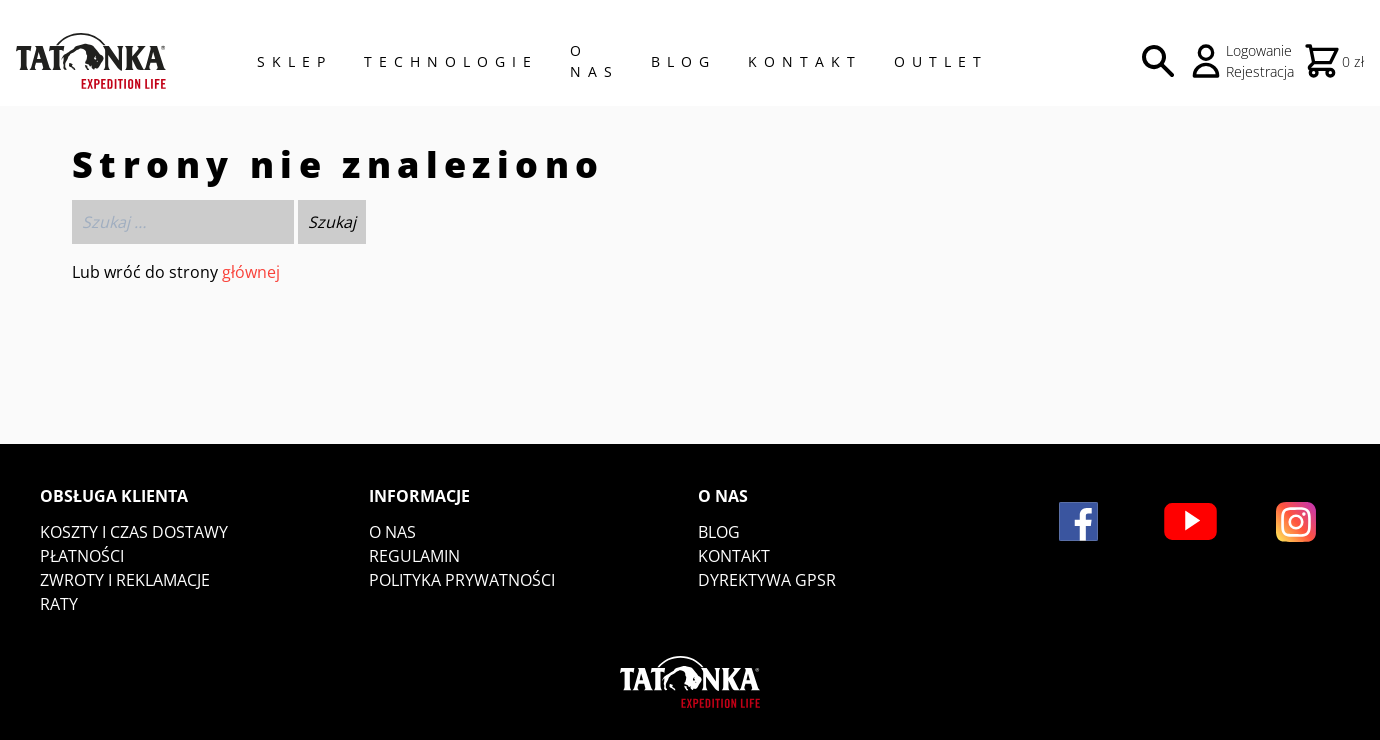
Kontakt (805, 61)
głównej (251, 272)
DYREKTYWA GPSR (767, 580)
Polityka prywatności (462, 580)
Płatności (82, 556)
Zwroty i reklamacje (125, 580)
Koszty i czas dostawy (134, 532)
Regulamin (414, 556)
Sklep (294, 61)
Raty (59, 604)
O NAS (594, 61)
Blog (683, 61)
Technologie (451, 61)
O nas (392, 532)
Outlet (941, 61)
